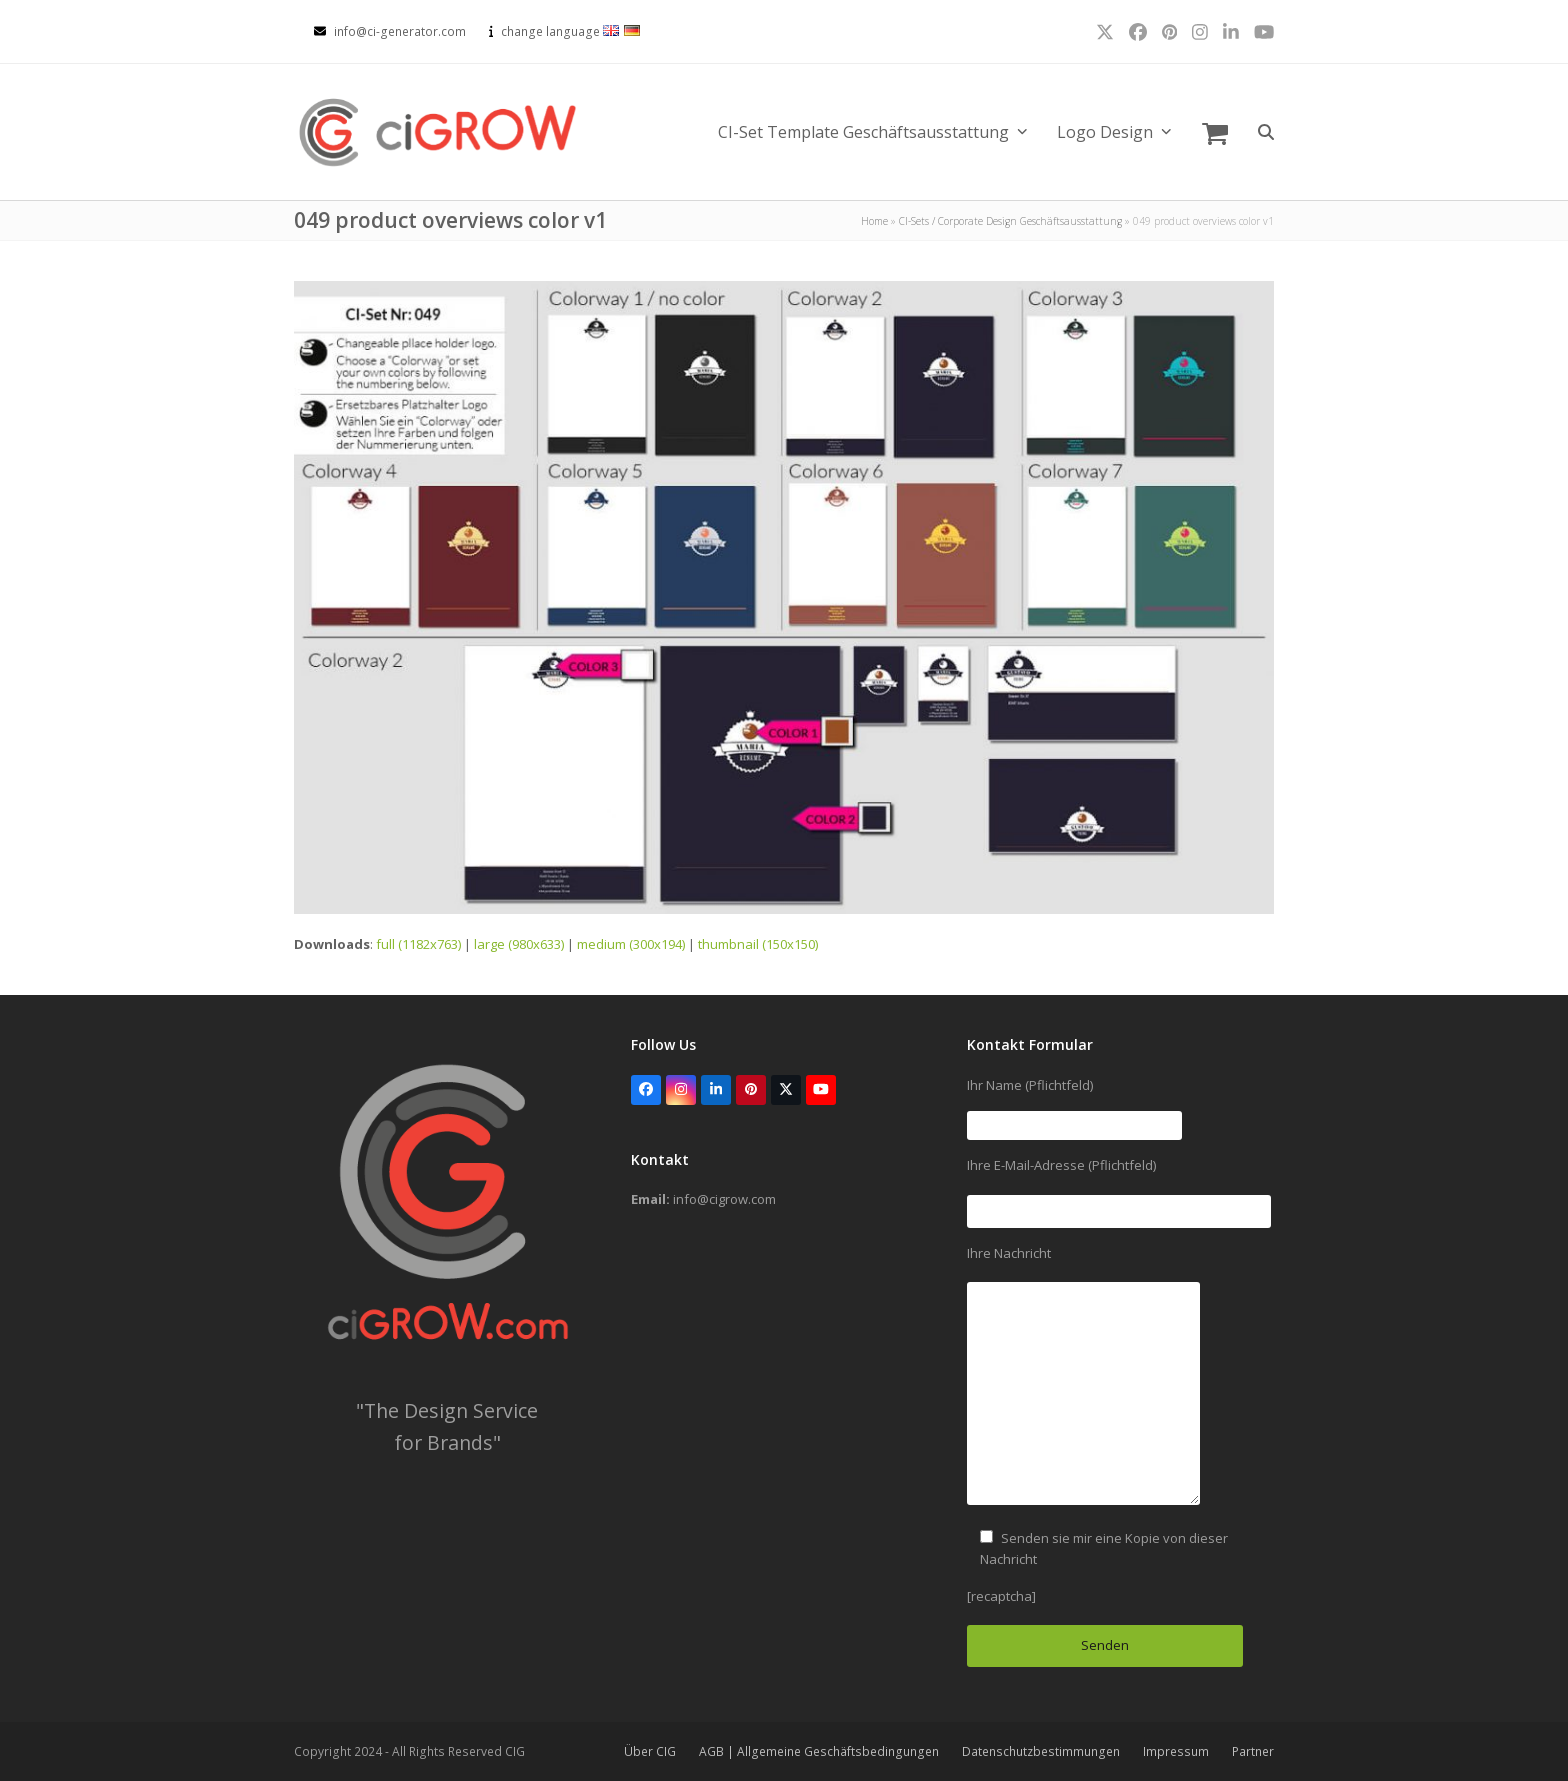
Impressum (1176, 1751)
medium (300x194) (631, 944)
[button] (1215, 132)
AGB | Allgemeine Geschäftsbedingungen (819, 1751)
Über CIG (650, 1751)
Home (874, 221)
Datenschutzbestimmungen (1041, 1751)
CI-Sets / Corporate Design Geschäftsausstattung (1010, 221)
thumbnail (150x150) (758, 944)
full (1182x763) (418, 944)
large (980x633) (519, 944)
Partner (1253, 1751)
